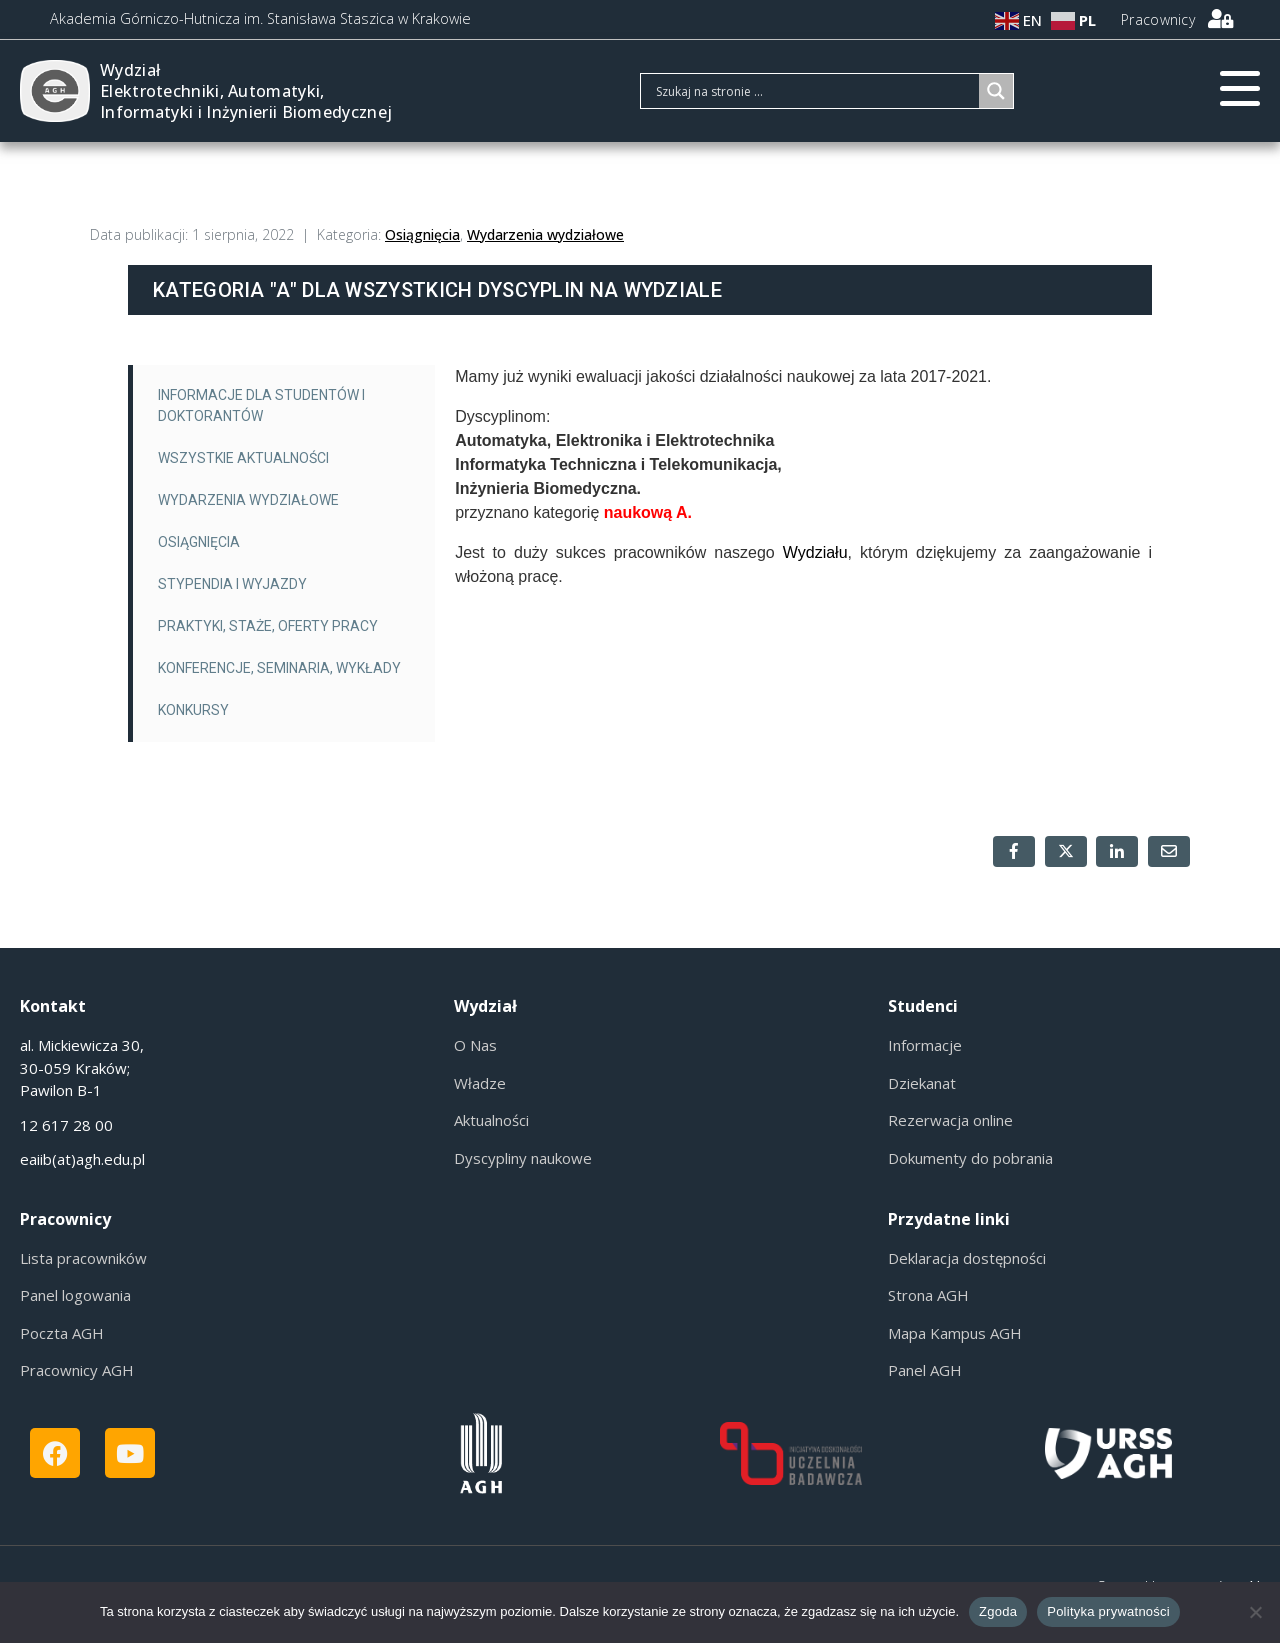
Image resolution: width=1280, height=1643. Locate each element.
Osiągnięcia (422, 234)
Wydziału (815, 552)
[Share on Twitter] (1066, 851)
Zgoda (998, 1611)
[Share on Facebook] (1014, 851)
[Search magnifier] (996, 91)
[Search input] (815, 91)
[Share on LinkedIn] (1117, 851)
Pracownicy (1158, 19)
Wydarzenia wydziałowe (545, 234)
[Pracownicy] (1220, 19)
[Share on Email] (1169, 851)
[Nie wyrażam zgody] (1255, 1612)
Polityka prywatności (1108, 1611)
